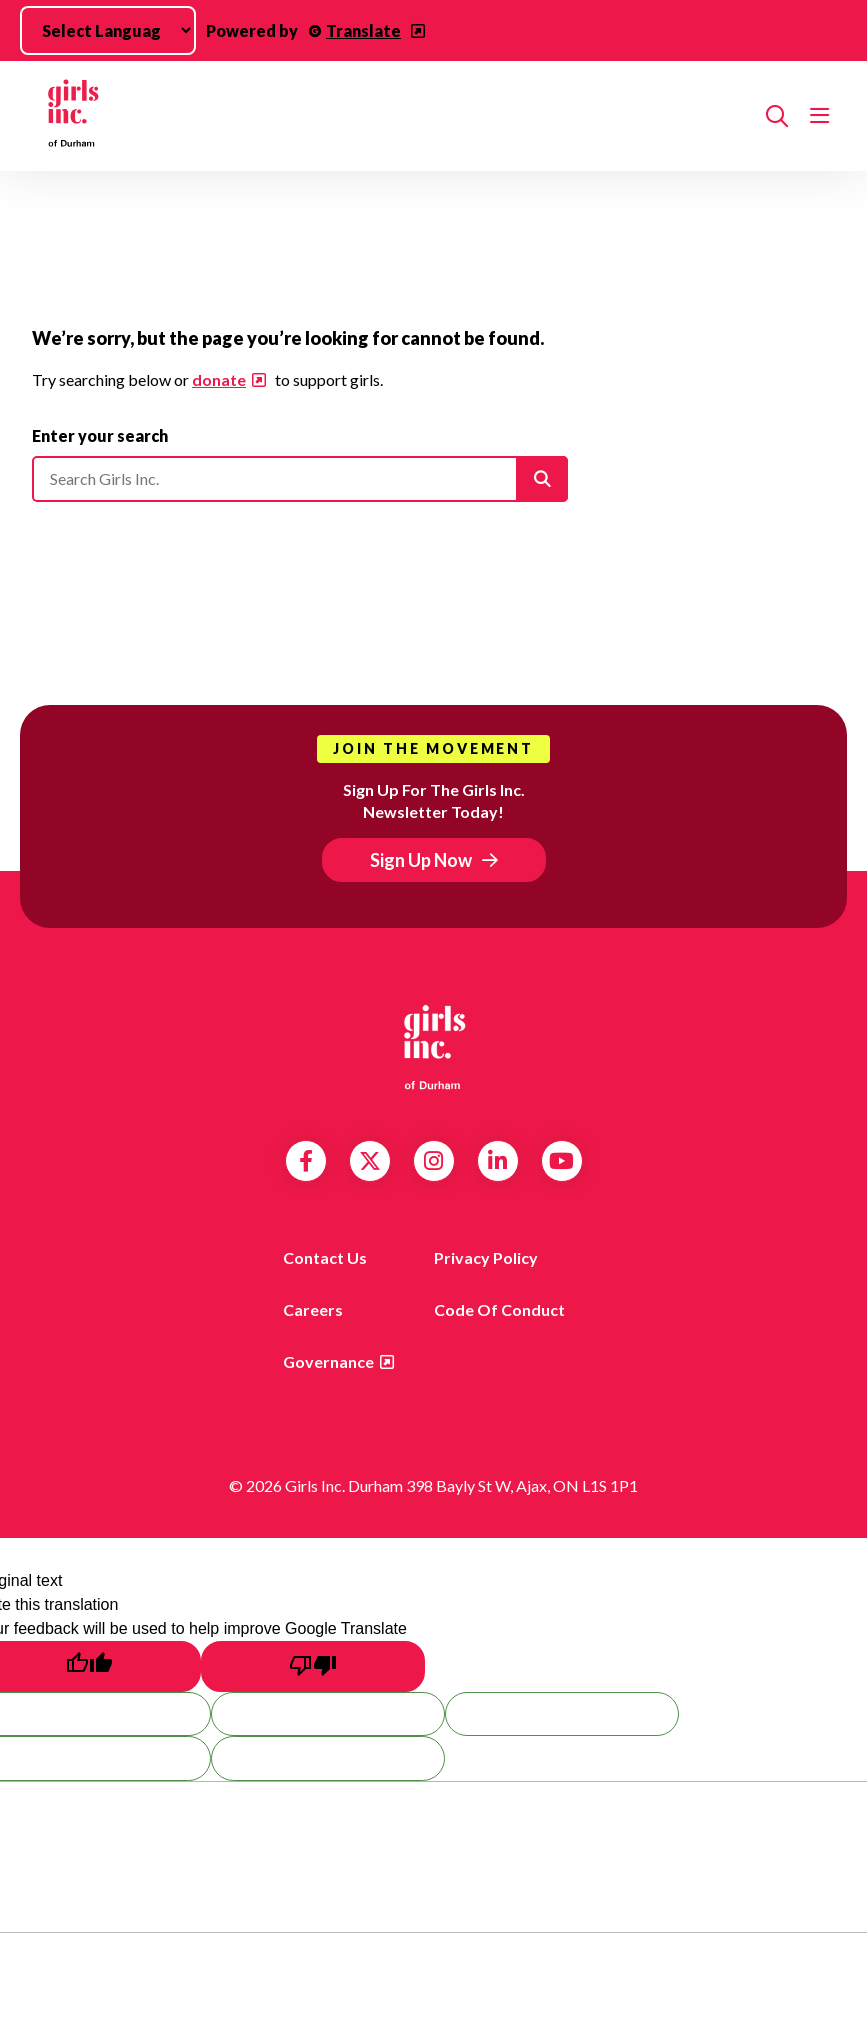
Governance (328, 1361)
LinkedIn (497, 1161)
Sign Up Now (421, 860)
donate (219, 379)
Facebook (306, 1161)
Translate (363, 30)
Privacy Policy (486, 1257)
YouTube (561, 1161)
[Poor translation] (313, 1666)
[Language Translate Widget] (108, 30)
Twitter (370, 1161)
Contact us (325, 1257)
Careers (313, 1309)
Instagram (433, 1161)
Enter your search (100, 435)
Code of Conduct (499, 1309)
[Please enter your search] (300, 479)
